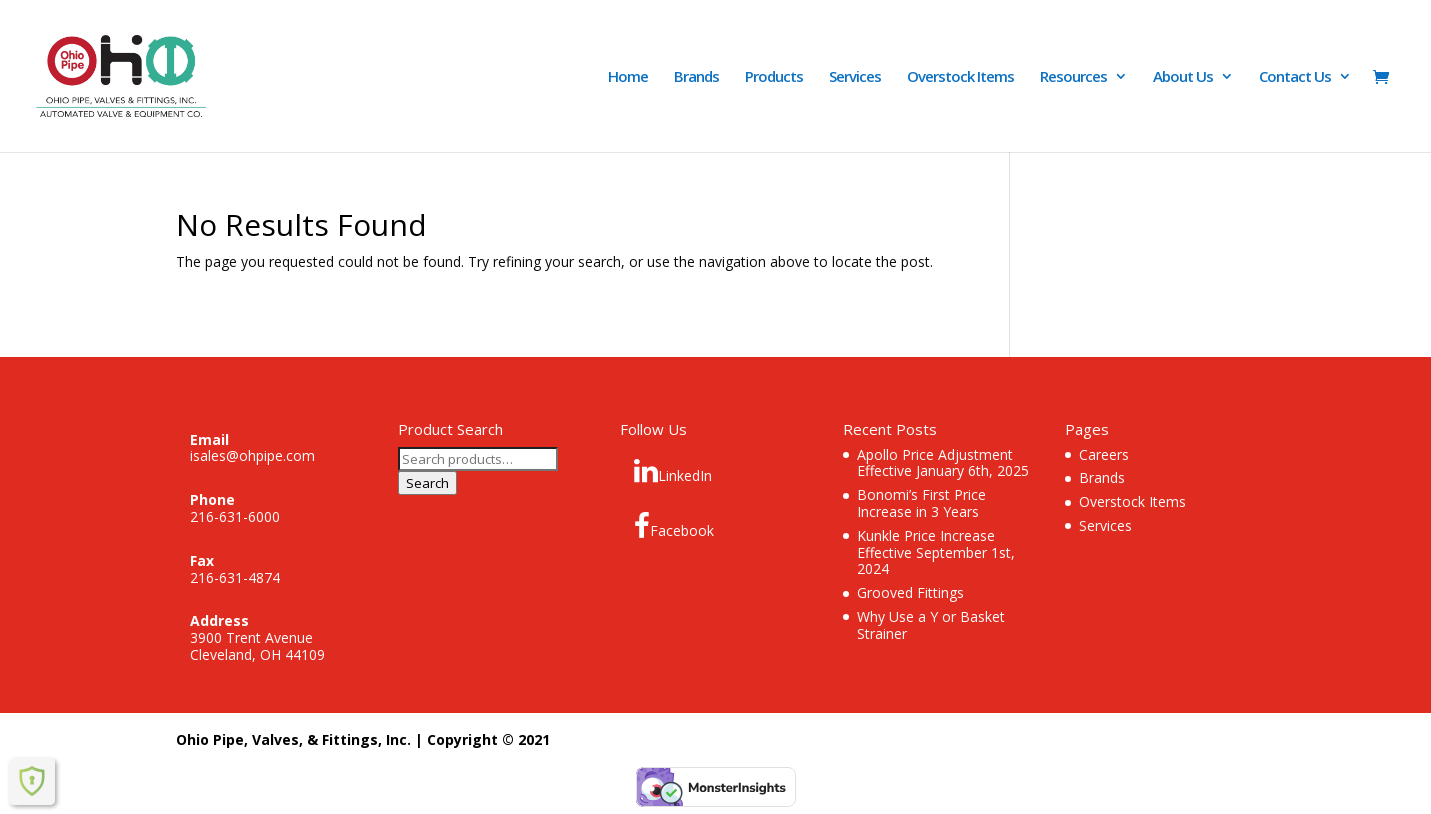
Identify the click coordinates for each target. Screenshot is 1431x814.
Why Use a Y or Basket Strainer (931, 625)
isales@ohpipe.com (252, 455)
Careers (1104, 454)
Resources (1073, 77)
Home (628, 77)
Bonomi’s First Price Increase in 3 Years (921, 503)
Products (774, 77)
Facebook (674, 526)
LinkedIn (673, 471)
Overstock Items (960, 77)
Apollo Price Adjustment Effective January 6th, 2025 (943, 463)
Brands (696, 77)
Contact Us (1295, 77)
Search (427, 483)
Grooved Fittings (910, 592)
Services (855, 77)
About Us (1183, 77)
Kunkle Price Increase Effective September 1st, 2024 (936, 552)
